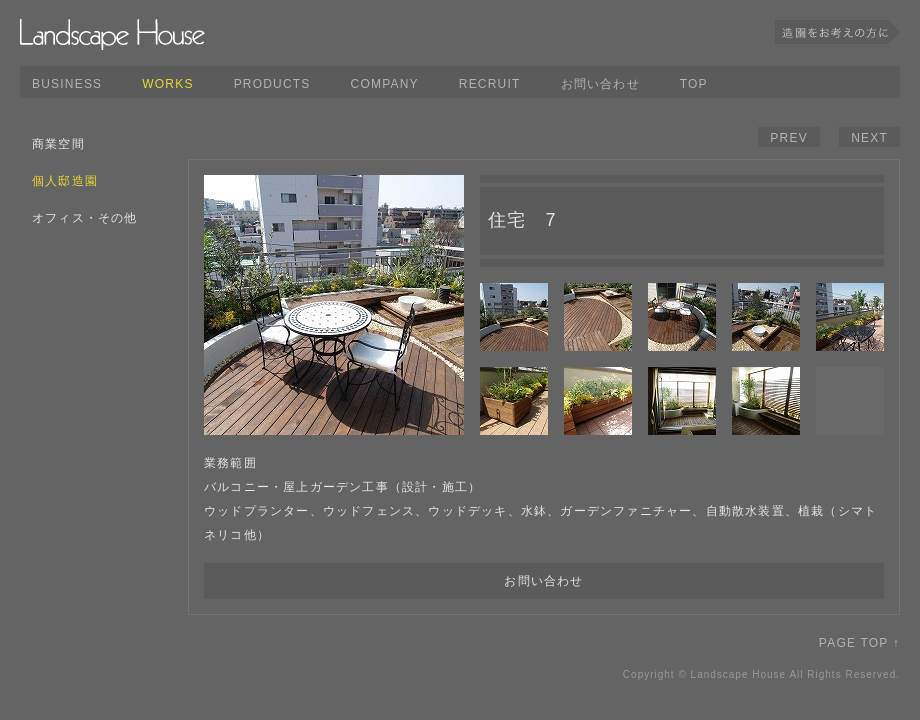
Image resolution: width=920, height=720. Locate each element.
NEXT (869, 138)
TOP (694, 84)
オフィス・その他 (85, 218)
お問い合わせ (600, 84)
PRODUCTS (272, 84)
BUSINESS (67, 84)
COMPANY (385, 84)
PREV (788, 138)
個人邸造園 (65, 181)
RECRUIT (490, 84)
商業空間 (58, 144)
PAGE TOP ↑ (859, 643)
